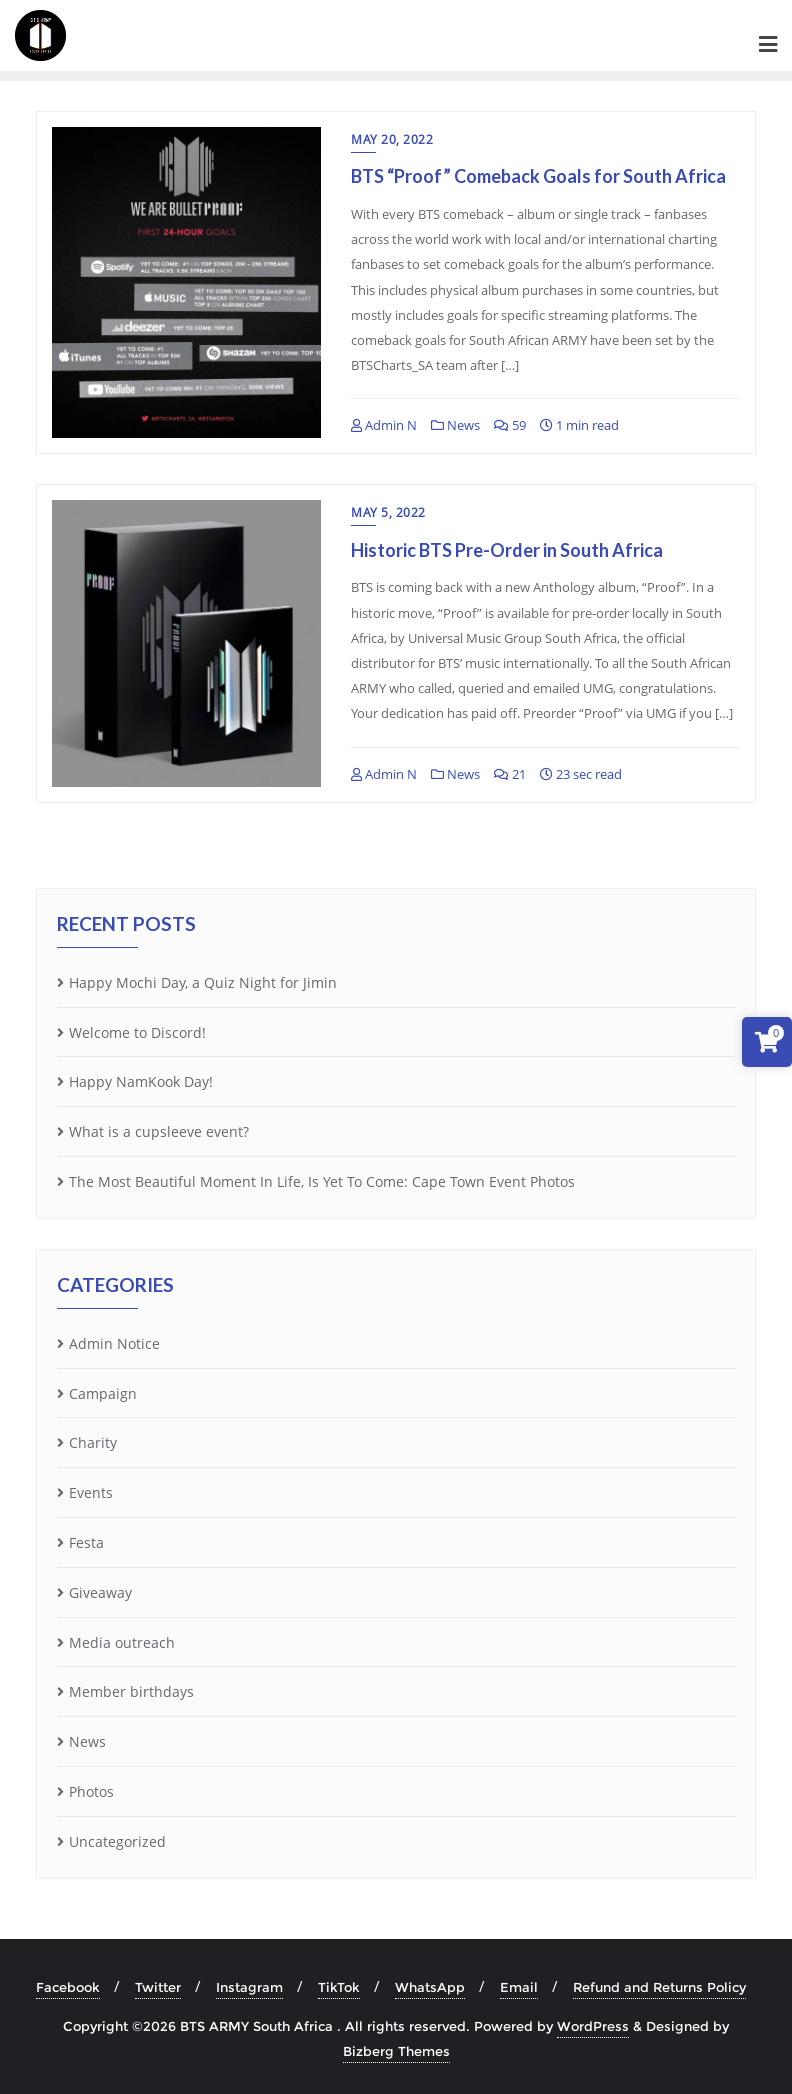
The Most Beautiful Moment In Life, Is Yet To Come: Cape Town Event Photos (322, 1181)
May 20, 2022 (392, 139)
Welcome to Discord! (137, 1032)
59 (510, 425)
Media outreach (122, 1642)
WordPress (593, 2026)
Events (91, 1492)
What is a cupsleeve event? (159, 1131)
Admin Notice (114, 1343)
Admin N (384, 425)
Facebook (68, 1987)
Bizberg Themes (396, 2051)
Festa (86, 1542)
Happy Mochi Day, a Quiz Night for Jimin (203, 982)
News (455, 425)
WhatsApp (430, 1987)
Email (519, 1987)
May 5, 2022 (388, 512)
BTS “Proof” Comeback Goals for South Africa (538, 176)
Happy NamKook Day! (141, 1081)
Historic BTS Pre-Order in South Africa (507, 550)
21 (510, 774)
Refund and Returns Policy (659, 1987)
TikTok (339, 1987)
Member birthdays (131, 1691)
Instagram (249, 1987)
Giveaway (100, 1592)
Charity (93, 1442)
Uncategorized (117, 1841)
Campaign (103, 1393)
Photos (91, 1791)
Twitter (158, 1987)
